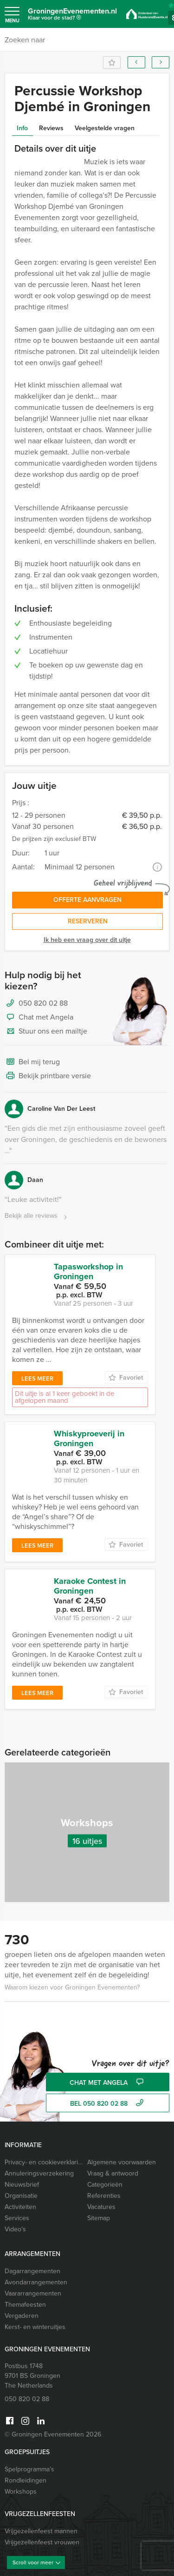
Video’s (15, 2229)
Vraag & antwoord (112, 2173)
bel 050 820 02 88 (108, 2103)
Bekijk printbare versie (48, 1076)
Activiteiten (20, 2207)
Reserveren (88, 921)
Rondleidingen (25, 2480)
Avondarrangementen (36, 2282)
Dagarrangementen (32, 2271)
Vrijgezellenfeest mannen (41, 2531)
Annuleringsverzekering (39, 2173)
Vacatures (101, 2207)
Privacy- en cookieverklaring (44, 2162)
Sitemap (98, 2218)
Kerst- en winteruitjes (35, 2327)
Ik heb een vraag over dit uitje (87, 940)
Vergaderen (22, 2316)
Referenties (104, 2196)
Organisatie (21, 2196)
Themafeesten (25, 2304)
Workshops (21, 2491)
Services (17, 2218)
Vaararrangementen (33, 2293)
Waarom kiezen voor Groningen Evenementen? (72, 1987)
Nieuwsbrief (22, 2184)
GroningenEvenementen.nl (72, 16)
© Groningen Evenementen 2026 (53, 2434)
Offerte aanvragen (87, 900)
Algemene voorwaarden (121, 2162)
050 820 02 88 (43, 1003)
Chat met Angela (39, 1018)
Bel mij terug (32, 1062)
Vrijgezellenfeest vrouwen (42, 2542)
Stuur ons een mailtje (46, 1032)
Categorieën (104, 2184)
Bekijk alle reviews (37, 1216)
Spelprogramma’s (29, 2469)
